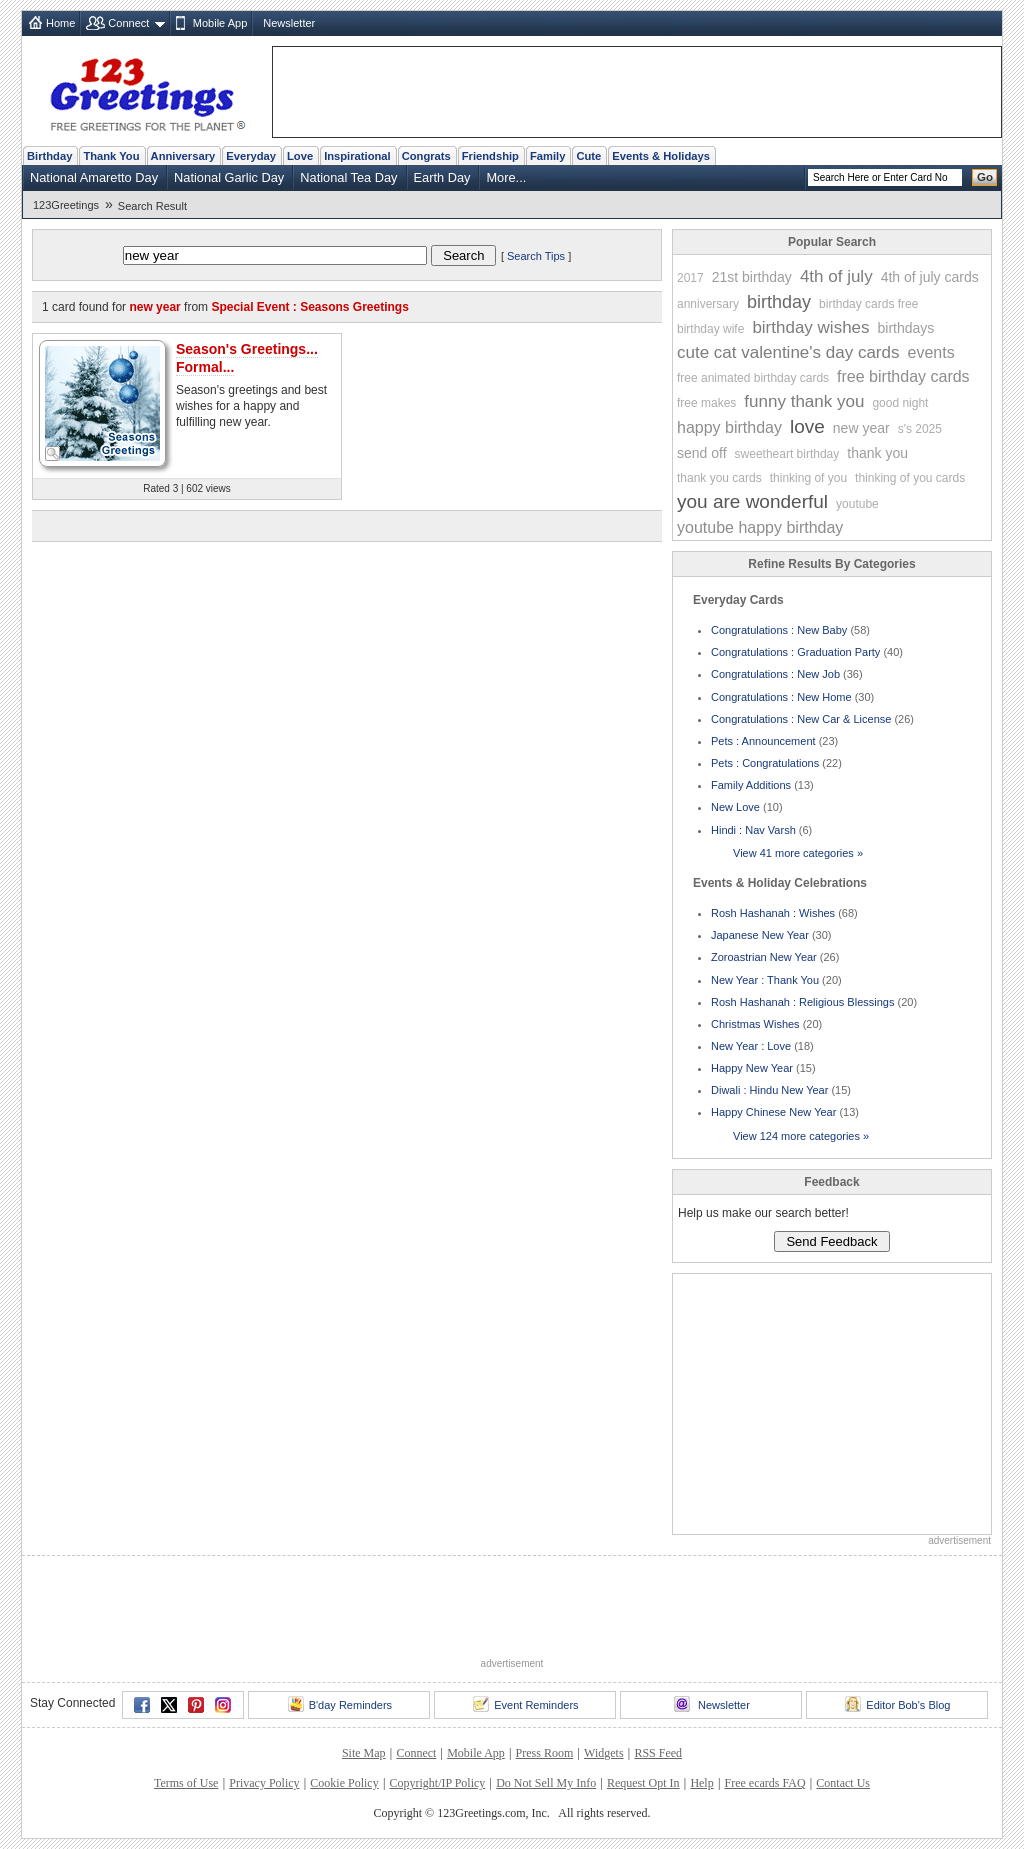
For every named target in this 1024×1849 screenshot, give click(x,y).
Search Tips (536, 256)
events (930, 352)
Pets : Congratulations (765, 763)
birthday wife (710, 329)
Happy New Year (752, 1068)
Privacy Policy (264, 1783)
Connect (128, 23)
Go (985, 177)
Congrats (426, 156)
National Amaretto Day (94, 177)
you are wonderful (752, 501)
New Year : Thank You (765, 980)
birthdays (906, 328)
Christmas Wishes (755, 1024)
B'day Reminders (340, 1704)
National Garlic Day (229, 177)
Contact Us (843, 1783)
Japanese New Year (760, 935)
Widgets (604, 1753)
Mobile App (220, 23)
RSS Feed (658, 1753)
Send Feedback (831, 1241)
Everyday (251, 156)
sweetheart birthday (787, 454)
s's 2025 (920, 429)
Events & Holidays (661, 156)
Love (300, 156)
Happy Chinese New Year (773, 1112)
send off (702, 453)
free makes (706, 403)
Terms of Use (186, 1783)
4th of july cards (930, 277)
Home (60, 23)
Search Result (152, 206)
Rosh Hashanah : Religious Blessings (802, 1002)
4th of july (836, 276)
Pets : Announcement (763, 741)
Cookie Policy (344, 1783)
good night (900, 403)
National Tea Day (348, 177)
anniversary (708, 304)
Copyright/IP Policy (437, 1783)
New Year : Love (751, 1046)
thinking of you (808, 478)
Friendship (490, 156)
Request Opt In (643, 1783)
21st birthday (752, 277)
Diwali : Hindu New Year (769, 1090)
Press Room (545, 1753)
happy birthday (729, 427)
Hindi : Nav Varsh (753, 830)
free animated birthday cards (753, 378)
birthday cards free (868, 304)
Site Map (364, 1753)
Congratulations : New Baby (779, 630)
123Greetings (66, 205)
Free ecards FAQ (764, 1783)
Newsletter (289, 23)
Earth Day (442, 177)
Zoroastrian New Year (764, 957)
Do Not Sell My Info (546, 1783)
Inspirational (357, 156)
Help (701, 1783)
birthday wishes (810, 327)
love (807, 426)
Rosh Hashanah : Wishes (773, 913)
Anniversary (183, 156)
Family (547, 156)
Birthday (49, 156)
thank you (877, 453)
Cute (588, 156)
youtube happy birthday (760, 527)
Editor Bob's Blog (897, 1704)
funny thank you (804, 401)
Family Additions (751, 785)
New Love (735, 807)
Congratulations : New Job (775, 674)
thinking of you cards (910, 478)
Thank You (111, 156)
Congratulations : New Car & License (801, 719)
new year (861, 428)
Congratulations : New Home (781, 697)
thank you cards (719, 478)
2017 (690, 278)
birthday (779, 302)
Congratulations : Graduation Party (795, 652)
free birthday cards (903, 376)
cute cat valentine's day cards (788, 352)
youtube (857, 504)
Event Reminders (525, 1704)
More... (506, 177)
